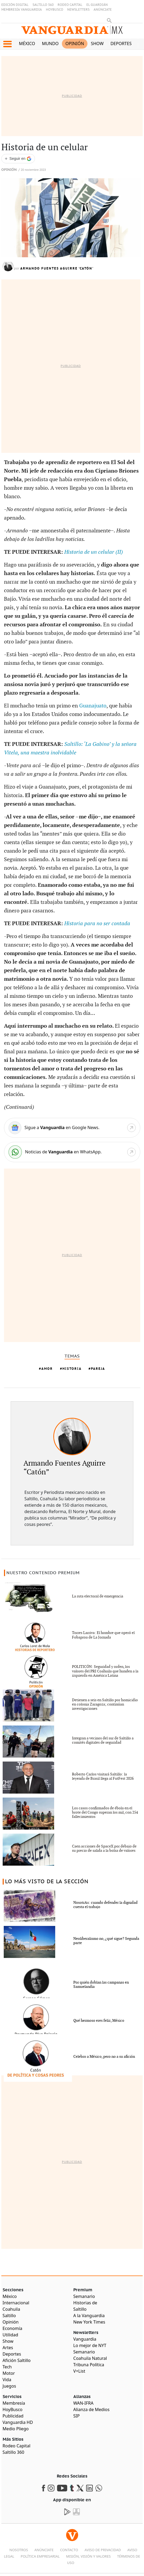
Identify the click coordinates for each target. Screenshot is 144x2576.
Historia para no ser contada (97, 923)
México (27, 43)
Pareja (98, 1368)
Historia (72, 1368)
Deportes (120, 43)
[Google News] (72, 1128)
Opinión (74, 43)
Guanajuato (92, 706)
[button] (7, 44)
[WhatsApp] (72, 1152)
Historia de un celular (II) (93, 552)
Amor (47, 1368)
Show (97, 43)
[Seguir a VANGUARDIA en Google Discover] (18, 158)
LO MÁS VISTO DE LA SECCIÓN (47, 1882)
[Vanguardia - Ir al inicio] (72, 32)
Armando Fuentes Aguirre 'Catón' (57, 268)
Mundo (50, 43)
